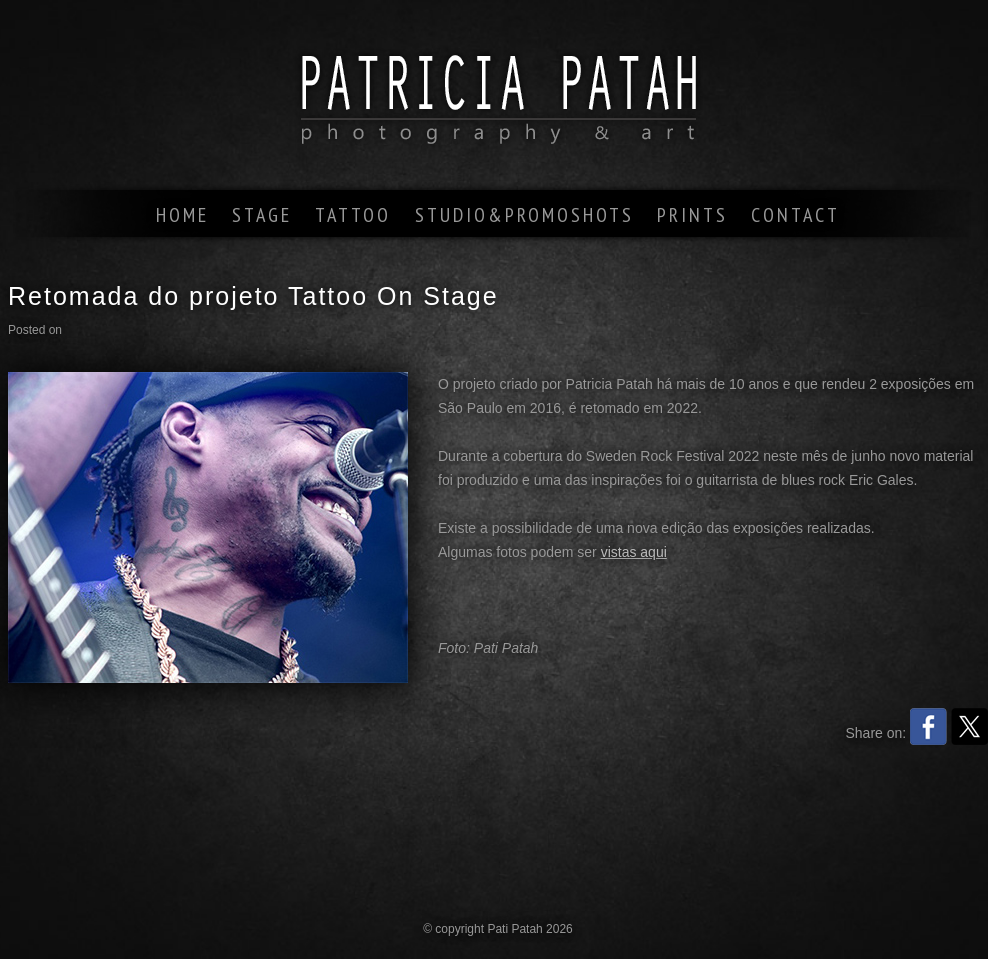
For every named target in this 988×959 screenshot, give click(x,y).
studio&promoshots (524, 215)
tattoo (353, 215)
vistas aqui (634, 552)
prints (692, 215)
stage (262, 215)
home (182, 215)
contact (795, 215)
